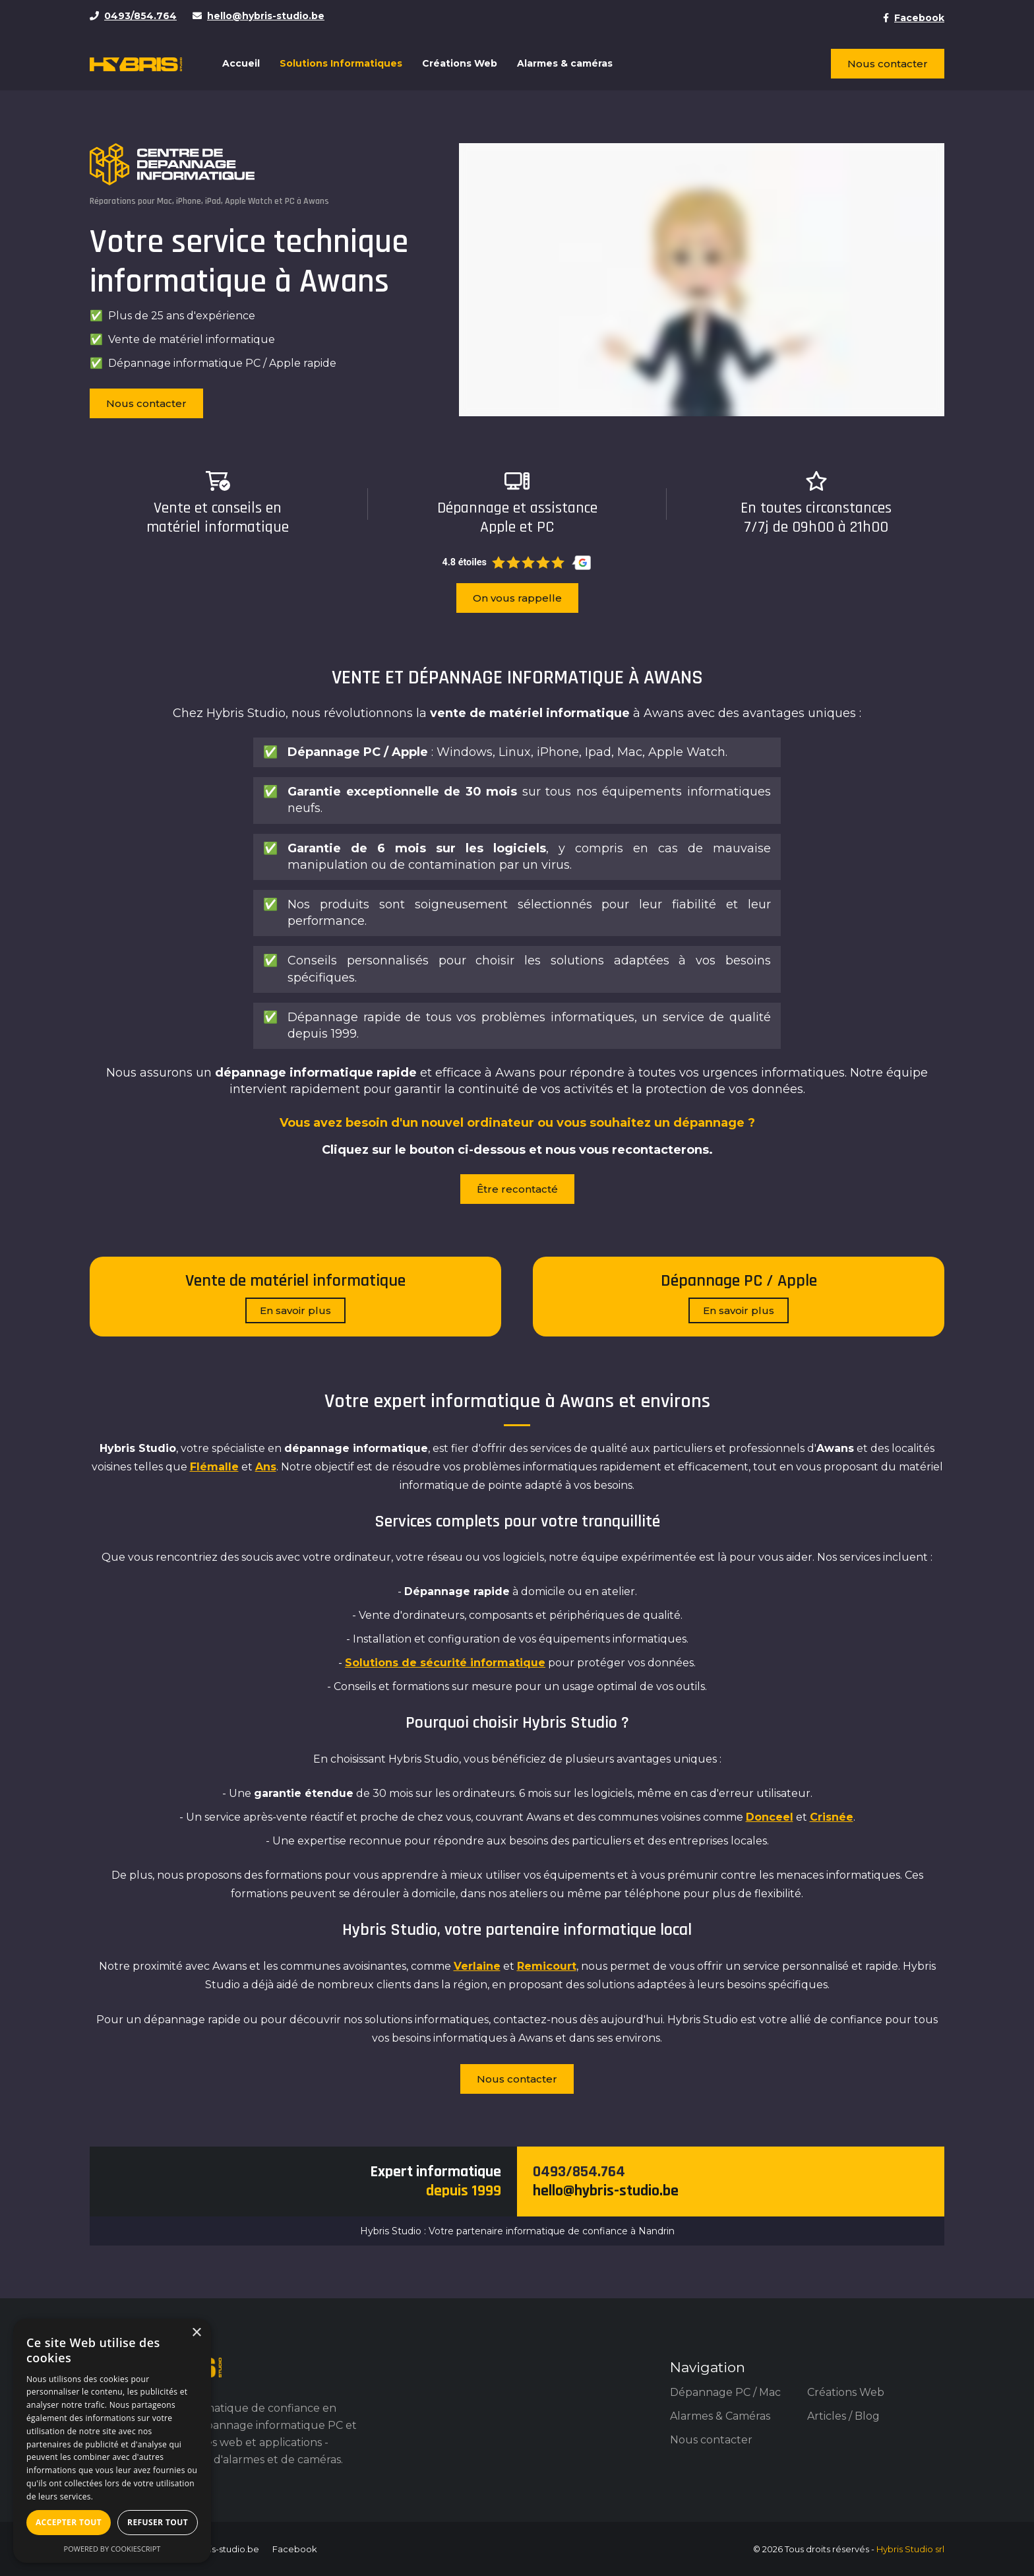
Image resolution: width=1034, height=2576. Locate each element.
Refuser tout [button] (157, 2522)
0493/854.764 (579, 2172)
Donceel (769, 1817)
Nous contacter (887, 63)
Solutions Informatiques (341, 63)
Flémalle (214, 1467)
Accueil (241, 63)
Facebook (294, 2549)
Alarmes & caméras (565, 63)
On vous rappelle (517, 598)
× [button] (196, 2333)
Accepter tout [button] (69, 2522)
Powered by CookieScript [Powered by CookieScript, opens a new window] (112, 2549)
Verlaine (477, 1966)
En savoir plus (295, 1310)
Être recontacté (517, 1189)
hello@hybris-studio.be (606, 2191)
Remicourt (546, 1966)
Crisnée (831, 1817)
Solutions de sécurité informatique (445, 1662)
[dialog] (112, 2441)
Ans (265, 1467)
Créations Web (459, 63)
